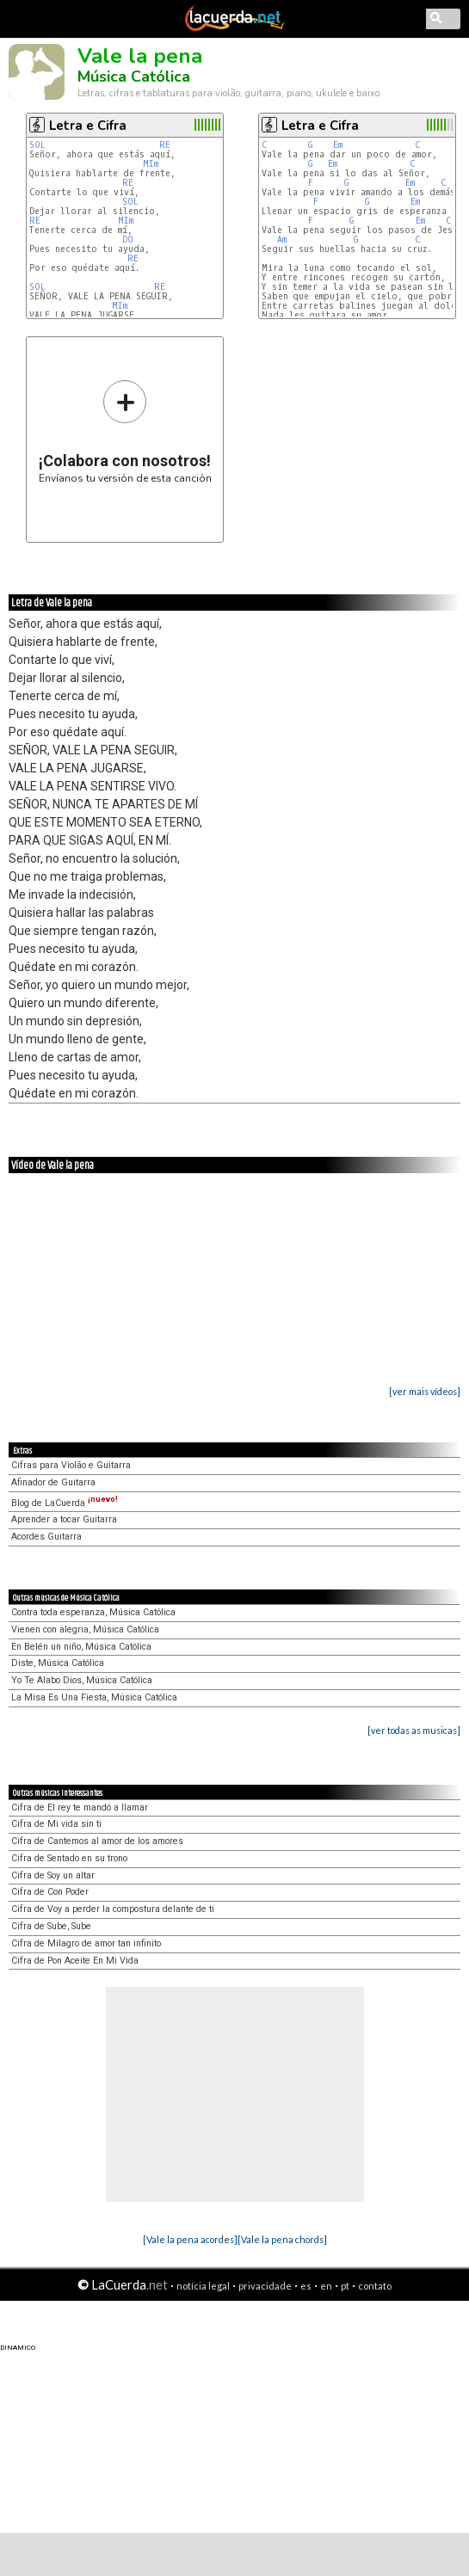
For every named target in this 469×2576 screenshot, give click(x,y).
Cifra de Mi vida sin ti (56, 1823)
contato (375, 2285)
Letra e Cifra (88, 125)
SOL (37, 145)
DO (127, 239)
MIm (150, 163)
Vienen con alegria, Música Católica (85, 1629)
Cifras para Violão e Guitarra (71, 1465)
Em (337, 145)
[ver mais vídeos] (424, 1391)
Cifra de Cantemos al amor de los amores (97, 1841)
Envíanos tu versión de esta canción (125, 431)
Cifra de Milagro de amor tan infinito (86, 1943)
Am (282, 239)
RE (164, 145)
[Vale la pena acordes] (190, 2239)
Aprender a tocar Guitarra (64, 1519)
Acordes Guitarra (46, 1536)
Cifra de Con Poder (50, 1891)
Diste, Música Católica (57, 1663)
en (326, 2285)
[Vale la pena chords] (282, 2239)
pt (345, 2285)
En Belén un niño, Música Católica (81, 1646)
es (306, 2285)
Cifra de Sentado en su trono (69, 1858)
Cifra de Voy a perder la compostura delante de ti (112, 1909)
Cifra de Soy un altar (53, 1875)
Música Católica (133, 76)
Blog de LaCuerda (64, 1503)
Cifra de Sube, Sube (51, 1926)
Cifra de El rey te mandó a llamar (79, 1807)
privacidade (265, 2285)
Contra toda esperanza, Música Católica (93, 1612)
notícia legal (203, 2285)
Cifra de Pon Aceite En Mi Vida (75, 1960)
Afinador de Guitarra (53, 1482)
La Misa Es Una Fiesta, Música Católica (94, 1697)
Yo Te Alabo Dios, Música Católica (81, 1680)
